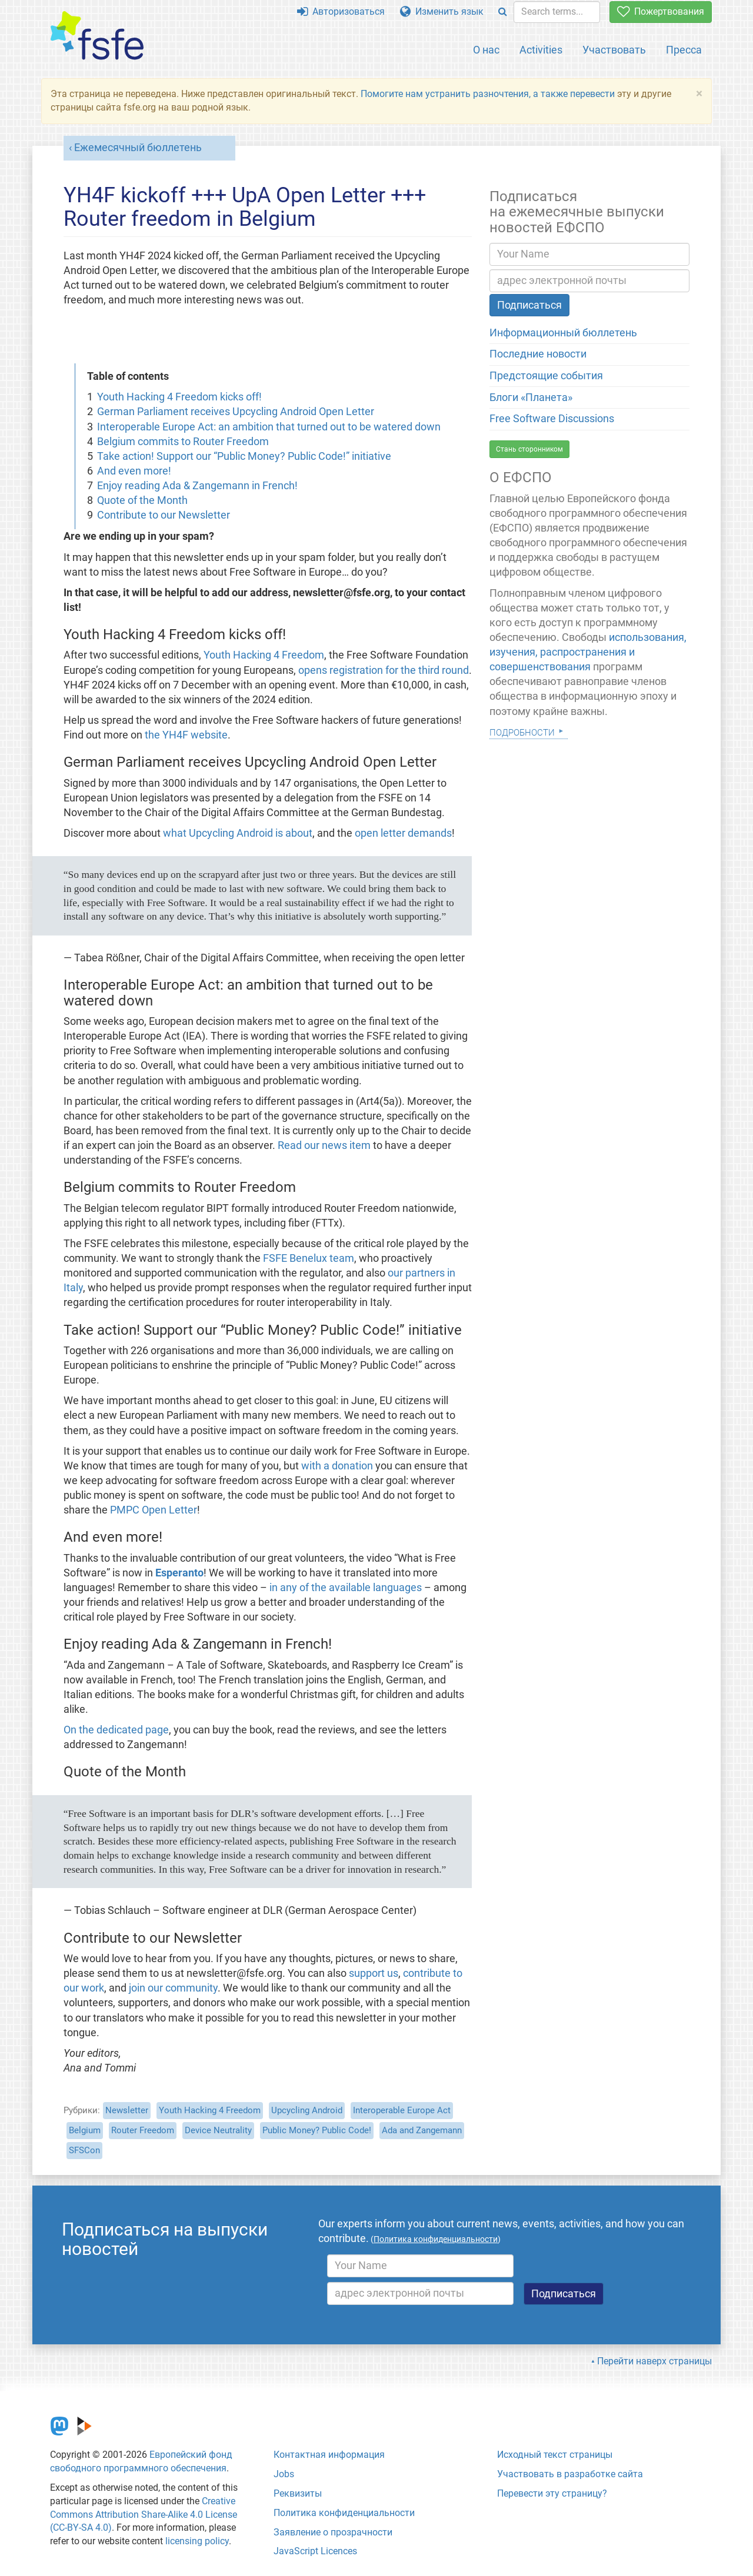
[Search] (502, 12)
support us (373, 1973)
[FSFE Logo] (97, 36)
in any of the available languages (345, 1587)
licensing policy (197, 2541)
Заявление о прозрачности (333, 2532)
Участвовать (614, 50)
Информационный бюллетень (563, 333)
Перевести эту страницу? (552, 2493)
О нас (486, 50)
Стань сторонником (529, 449)
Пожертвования (660, 11)
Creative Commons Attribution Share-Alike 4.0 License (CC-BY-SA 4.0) (143, 2514)
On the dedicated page (116, 1730)
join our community (173, 1988)
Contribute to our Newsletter (163, 515)
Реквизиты (298, 2493)
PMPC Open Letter (153, 1510)
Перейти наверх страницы (654, 2361)
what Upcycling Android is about (237, 833)
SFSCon (84, 2150)
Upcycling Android (306, 2110)
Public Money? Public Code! (316, 2130)
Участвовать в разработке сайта (570, 2474)
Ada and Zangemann (422, 2130)
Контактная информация (329, 2454)
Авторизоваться (341, 11)
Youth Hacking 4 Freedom (264, 655)
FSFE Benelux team (308, 1258)
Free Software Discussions (551, 419)
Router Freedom (142, 2130)
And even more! (134, 471)
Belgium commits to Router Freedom (183, 441)
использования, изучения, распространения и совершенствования (588, 652)
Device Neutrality (218, 2130)
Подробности (522, 731)
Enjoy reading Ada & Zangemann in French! (197, 486)
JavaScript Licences (315, 2551)
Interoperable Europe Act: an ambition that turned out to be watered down (269, 427)
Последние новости (538, 354)
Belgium (85, 2130)
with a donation (337, 1466)
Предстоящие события (546, 376)
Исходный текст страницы (554, 2454)
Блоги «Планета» (530, 397)
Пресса (684, 50)
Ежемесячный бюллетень (138, 147)
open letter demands (403, 833)
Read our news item (324, 1145)
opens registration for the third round (383, 670)
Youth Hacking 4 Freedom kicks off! (179, 397)
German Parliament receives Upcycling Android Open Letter (235, 411)
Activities (540, 50)
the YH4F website (186, 735)
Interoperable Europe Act (402, 2110)
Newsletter (126, 2110)
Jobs (284, 2474)
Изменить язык (442, 11)
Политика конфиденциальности (344, 2512)
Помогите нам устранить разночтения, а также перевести (488, 93)
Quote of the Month (142, 500)
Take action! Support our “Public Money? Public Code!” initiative (244, 456)
